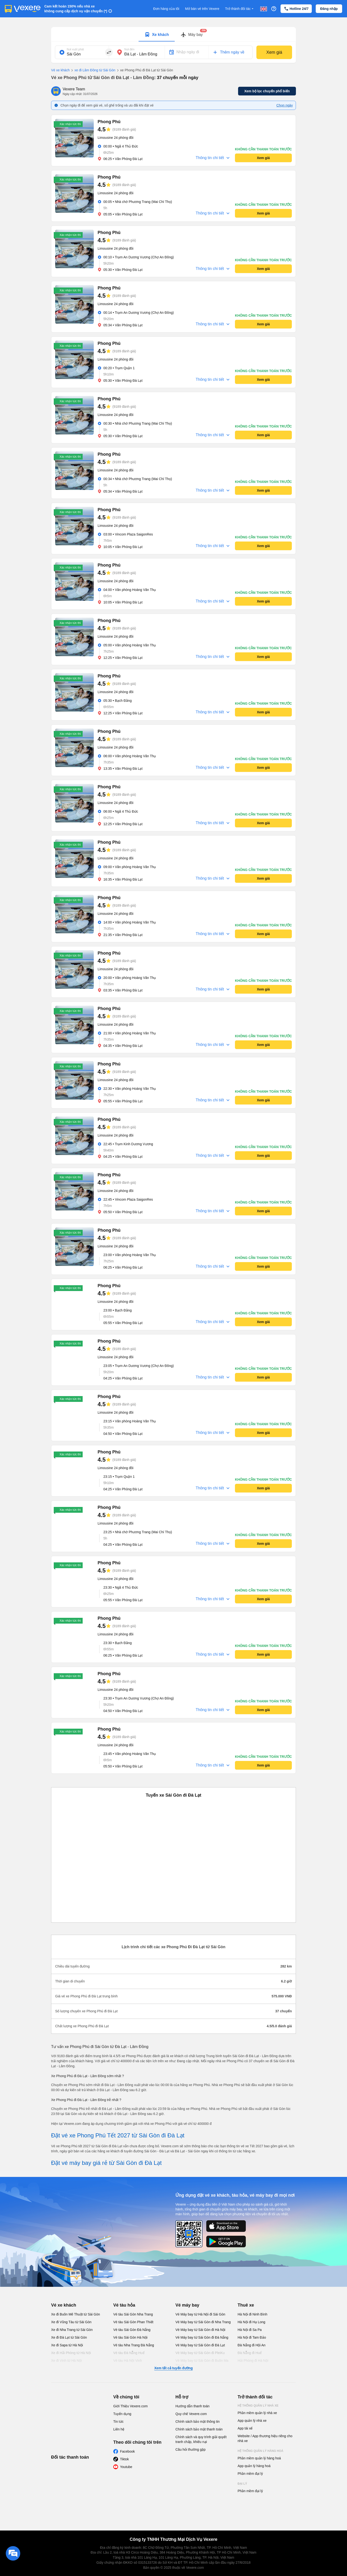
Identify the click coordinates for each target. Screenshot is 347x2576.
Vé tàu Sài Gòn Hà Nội (130, 2337)
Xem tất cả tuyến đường (173, 2368)
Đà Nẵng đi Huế (250, 2353)
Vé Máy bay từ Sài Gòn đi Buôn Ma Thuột (201, 2363)
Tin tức (118, 2421)
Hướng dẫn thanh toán (192, 2406)
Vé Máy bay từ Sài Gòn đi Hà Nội (200, 2330)
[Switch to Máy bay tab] (191, 35)
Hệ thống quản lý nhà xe (258, 2405)
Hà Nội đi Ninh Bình (252, 2314)
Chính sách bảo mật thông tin (197, 2421)
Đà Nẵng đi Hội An (252, 2345)
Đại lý (242, 2483)
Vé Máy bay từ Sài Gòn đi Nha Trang (203, 2322)
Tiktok (124, 2459)
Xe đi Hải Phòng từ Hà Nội (71, 2353)
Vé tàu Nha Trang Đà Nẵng (133, 2345)
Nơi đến (129, 49)
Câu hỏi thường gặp (190, 2449)
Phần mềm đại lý (250, 2474)
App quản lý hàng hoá (254, 2466)
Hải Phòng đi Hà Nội (253, 2360)
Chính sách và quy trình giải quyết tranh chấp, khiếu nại (201, 2439)
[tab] (157, 34)
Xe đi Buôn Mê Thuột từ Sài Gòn (75, 2314)
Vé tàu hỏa (124, 2305)
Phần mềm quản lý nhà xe (257, 2413)
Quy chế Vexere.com (191, 2414)
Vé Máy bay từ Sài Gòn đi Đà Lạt (200, 2345)
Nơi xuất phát (75, 49)
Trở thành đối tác (239, 9)
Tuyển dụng (122, 2414)
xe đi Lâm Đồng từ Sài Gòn (92, 70)
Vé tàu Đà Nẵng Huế (129, 2353)
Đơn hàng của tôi (166, 9)
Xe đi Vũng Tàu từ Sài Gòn (71, 2322)
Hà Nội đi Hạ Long (251, 2322)
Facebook (127, 2451)
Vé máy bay (187, 2305)
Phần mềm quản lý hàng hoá (259, 2458)
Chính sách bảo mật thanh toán (199, 2429)
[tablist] (173, 34)
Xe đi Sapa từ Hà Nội (67, 2345)
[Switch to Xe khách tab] (156, 35)
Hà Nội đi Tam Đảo (252, 2337)
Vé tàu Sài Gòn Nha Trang (133, 2314)
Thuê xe (246, 2305)
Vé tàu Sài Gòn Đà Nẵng (131, 2330)
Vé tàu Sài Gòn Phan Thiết (133, 2322)
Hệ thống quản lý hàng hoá (260, 2451)
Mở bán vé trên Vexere (202, 9)
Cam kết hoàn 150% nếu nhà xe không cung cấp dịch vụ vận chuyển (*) (75, 8)
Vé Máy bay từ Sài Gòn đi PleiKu (200, 2353)
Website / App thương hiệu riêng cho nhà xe (265, 2438)
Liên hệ (118, 2429)
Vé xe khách (60, 70)
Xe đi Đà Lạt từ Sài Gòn (69, 2337)
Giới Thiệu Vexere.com (130, 2406)
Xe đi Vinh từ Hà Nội (66, 2360)
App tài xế (245, 2428)
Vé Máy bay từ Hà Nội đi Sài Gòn (200, 2314)
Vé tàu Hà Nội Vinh (127, 2360)
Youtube (126, 2467)
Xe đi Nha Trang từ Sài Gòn (72, 2330)
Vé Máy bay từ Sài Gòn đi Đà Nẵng (201, 2337)
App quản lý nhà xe (252, 2420)
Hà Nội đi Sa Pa (250, 2330)
